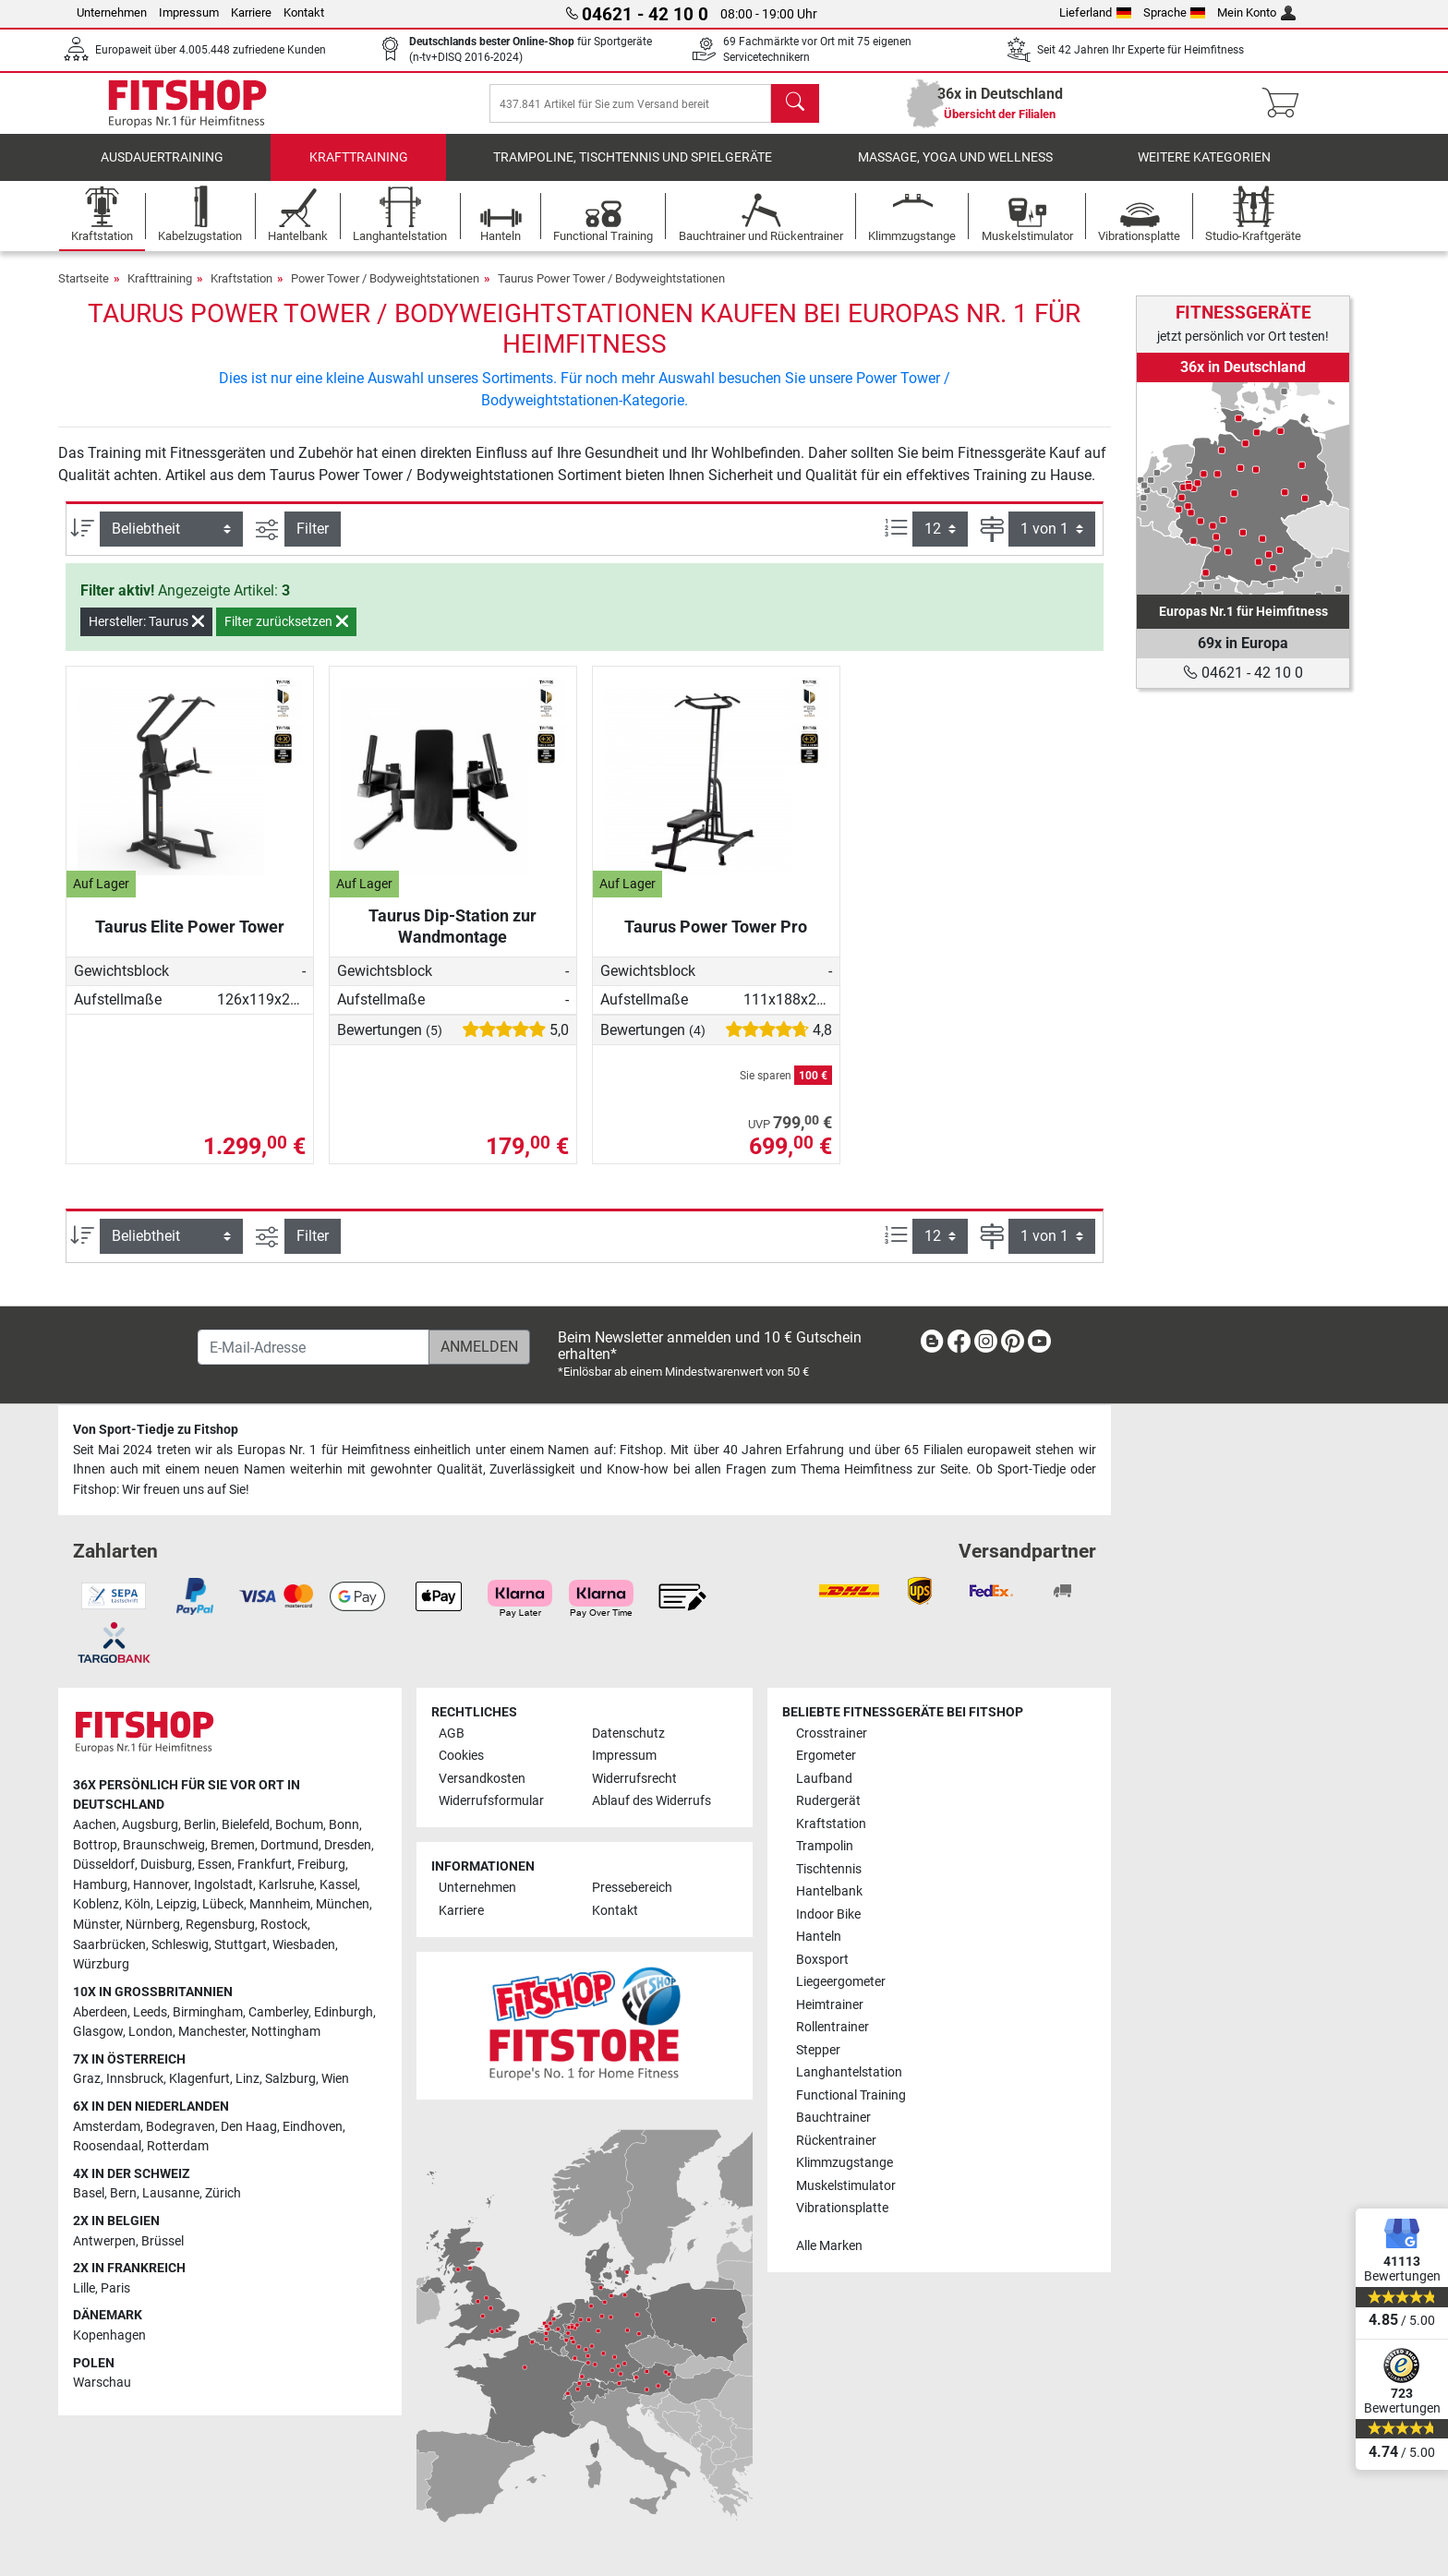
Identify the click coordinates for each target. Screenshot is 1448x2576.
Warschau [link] (102, 2382)
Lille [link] (84, 2288)
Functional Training (851, 2095)
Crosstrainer (831, 1733)
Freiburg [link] (321, 1864)
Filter (312, 541)
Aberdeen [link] (100, 2012)
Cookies (461, 1755)
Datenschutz (628, 1733)
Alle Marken (829, 2246)
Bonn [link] (344, 1825)
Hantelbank (829, 1891)
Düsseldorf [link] (104, 1864)
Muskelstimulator (846, 2186)
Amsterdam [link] (106, 2127)
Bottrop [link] (95, 1845)
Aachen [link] (94, 1825)
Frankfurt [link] (264, 1864)
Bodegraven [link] (180, 2127)
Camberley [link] (278, 2012)
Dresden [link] (347, 1845)
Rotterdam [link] (178, 2146)
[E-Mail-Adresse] (313, 1347)
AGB (452, 1733)
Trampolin (824, 1846)
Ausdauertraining (162, 170)
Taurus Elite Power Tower (189, 939)
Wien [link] (335, 2079)
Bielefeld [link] (246, 1825)
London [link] (150, 2032)
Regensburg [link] (220, 1924)
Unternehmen (112, 12)
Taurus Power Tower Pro (715, 939)
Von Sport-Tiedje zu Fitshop (155, 1430)
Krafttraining (358, 170)
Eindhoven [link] (313, 2127)
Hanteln (818, 1936)
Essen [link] (215, 1864)
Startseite (83, 291)
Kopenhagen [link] (109, 2335)
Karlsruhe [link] (286, 1885)
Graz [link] (87, 2079)
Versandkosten (482, 1779)
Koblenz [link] (96, 1905)
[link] (1243, 488)
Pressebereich (632, 1888)
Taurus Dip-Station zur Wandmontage (452, 938)
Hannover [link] (160, 1885)
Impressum (189, 12)
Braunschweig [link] (164, 1845)
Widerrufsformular (491, 1801)
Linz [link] (247, 2079)
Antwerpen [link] (104, 2241)
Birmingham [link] (208, 2012)
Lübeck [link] (223, 1905)
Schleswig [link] (180, 1945)
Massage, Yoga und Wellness (955, 170)
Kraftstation (241, 291)
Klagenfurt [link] (199, 2079)
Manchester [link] (212, 2032)
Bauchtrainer (833, 2117)
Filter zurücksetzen (286, 634)
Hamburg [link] (100, 1885)
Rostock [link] (284, 1924)
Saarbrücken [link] (109, 1945)
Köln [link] (138, 1905)
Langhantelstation (849, 2072)
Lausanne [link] (170, 2193)
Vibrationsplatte (842, 2208)
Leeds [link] (150, 2012)
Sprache (1174, 12)
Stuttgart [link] (240, 1945)
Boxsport (822, 1960)
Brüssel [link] (162, 2241)
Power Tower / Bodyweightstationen (385, 291)
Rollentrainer (832, 2027)
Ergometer (826, 1755)
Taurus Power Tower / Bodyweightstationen (611, 291)
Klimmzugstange (844, 2163)
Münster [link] (96, 1924)
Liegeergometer (841, 1982)
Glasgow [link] (98, 2032)
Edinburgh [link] (343, 2012)
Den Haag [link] (249, 2127)
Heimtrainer (829, 2005)
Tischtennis (829, 1869)
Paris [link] (115, 2288)
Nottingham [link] (285, 2032)
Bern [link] (123, 2193)
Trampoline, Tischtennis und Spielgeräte (632, 170)
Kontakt (304, 12)
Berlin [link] (200, 1825)
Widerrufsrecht (634, 1779)
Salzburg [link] (290, 2079)
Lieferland (1095, 12)
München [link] (342, 1905)
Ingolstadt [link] (223, 1885)
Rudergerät (828, 1801)
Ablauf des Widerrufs (651, 1801)
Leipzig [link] (176, 1905)
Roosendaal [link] (107, 2146)
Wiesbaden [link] (303, 1945)
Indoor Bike (828, 1914)
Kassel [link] (338, 1885)
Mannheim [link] (279, 1905)
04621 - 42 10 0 (1243, 672)
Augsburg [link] (150, 1825)
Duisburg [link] (166, 1864)
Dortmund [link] (289, 1845)
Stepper (818, 2050)
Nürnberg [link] (153, 1924)
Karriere (251, 12)
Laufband (824, 1779)
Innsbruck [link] (134, 2079)
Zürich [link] (223, 2193)
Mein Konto (1256, 12)
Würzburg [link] (101, 1964)
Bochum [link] (299, 1825)
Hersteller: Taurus (146, 634)
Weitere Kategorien (1204, 170)
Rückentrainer (836, 2141)
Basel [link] (88, 2193)
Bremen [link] (233, 1845)
